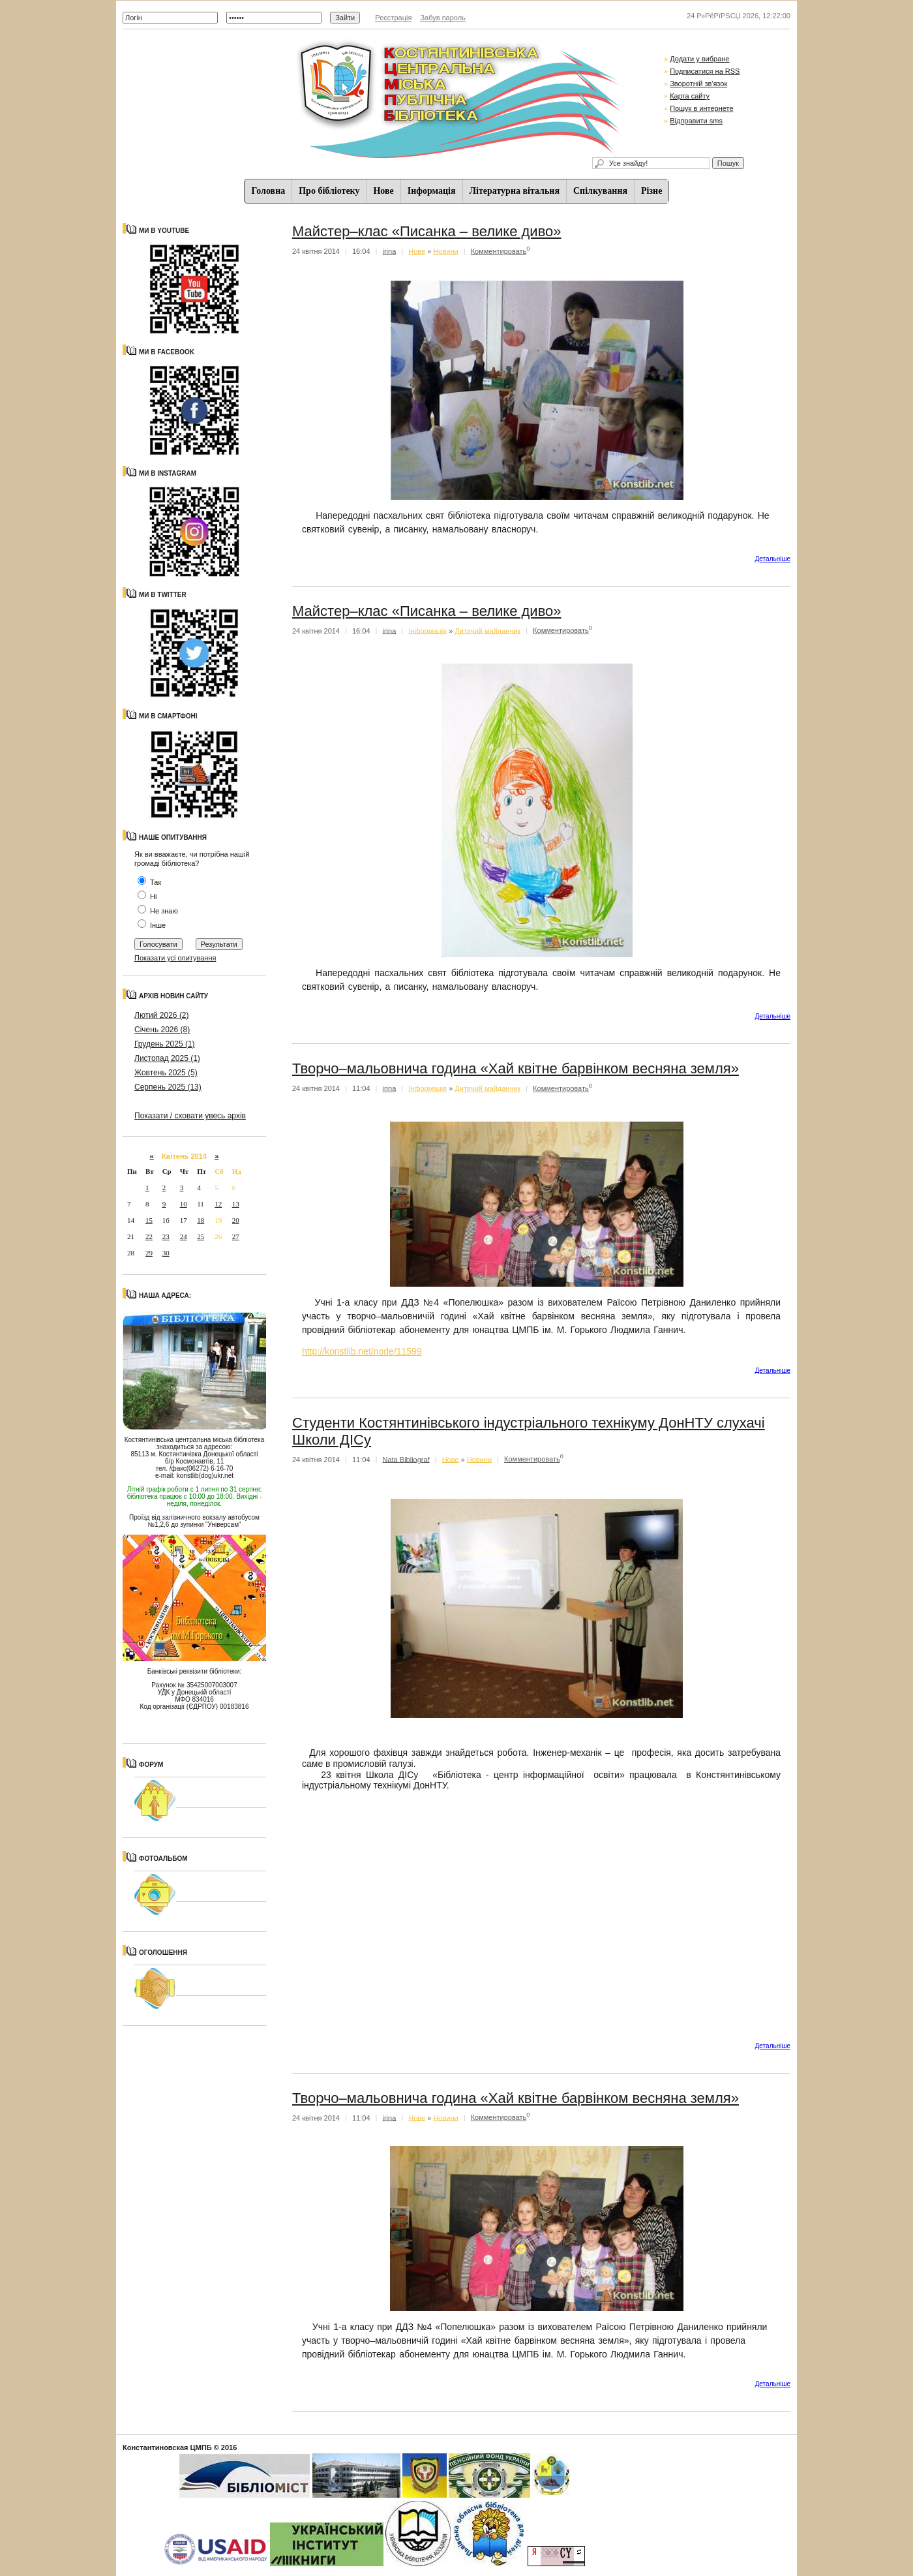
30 (166, 1253)
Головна (269, 191)
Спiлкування (600, 191)
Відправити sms (696, 121)
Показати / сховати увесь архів (190, 1115)
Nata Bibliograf (406, 1459)
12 (218, 1204)
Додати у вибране (699, 59)
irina (390, 251)
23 (166, 1236)
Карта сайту (690, 96)
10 (183, 1204)
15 (149, 1220)
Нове (383, 191)
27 (235, 1236)
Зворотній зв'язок (698, 83)
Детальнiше (772, 558)
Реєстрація (393, 18)
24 (183, 1236)
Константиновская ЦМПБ (167, 2447)
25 (200, 1236)
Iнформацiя (432, 191)
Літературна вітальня (515, 191)
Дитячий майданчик (487, 630)
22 (149, 1236)
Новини (445, 251)
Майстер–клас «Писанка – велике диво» (426, 231)
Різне (651, 191)
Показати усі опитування (175, 958)
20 (235, 1220)
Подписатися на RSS (705, 71)
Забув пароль (442, 18)
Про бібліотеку (329, 191)
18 (200, 1220)
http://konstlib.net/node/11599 (362, 1351)
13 (235, 1204)
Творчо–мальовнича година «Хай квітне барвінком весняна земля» (515, 1068)
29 (149, 1253)
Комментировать (499, 251)
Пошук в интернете (701, 108)
